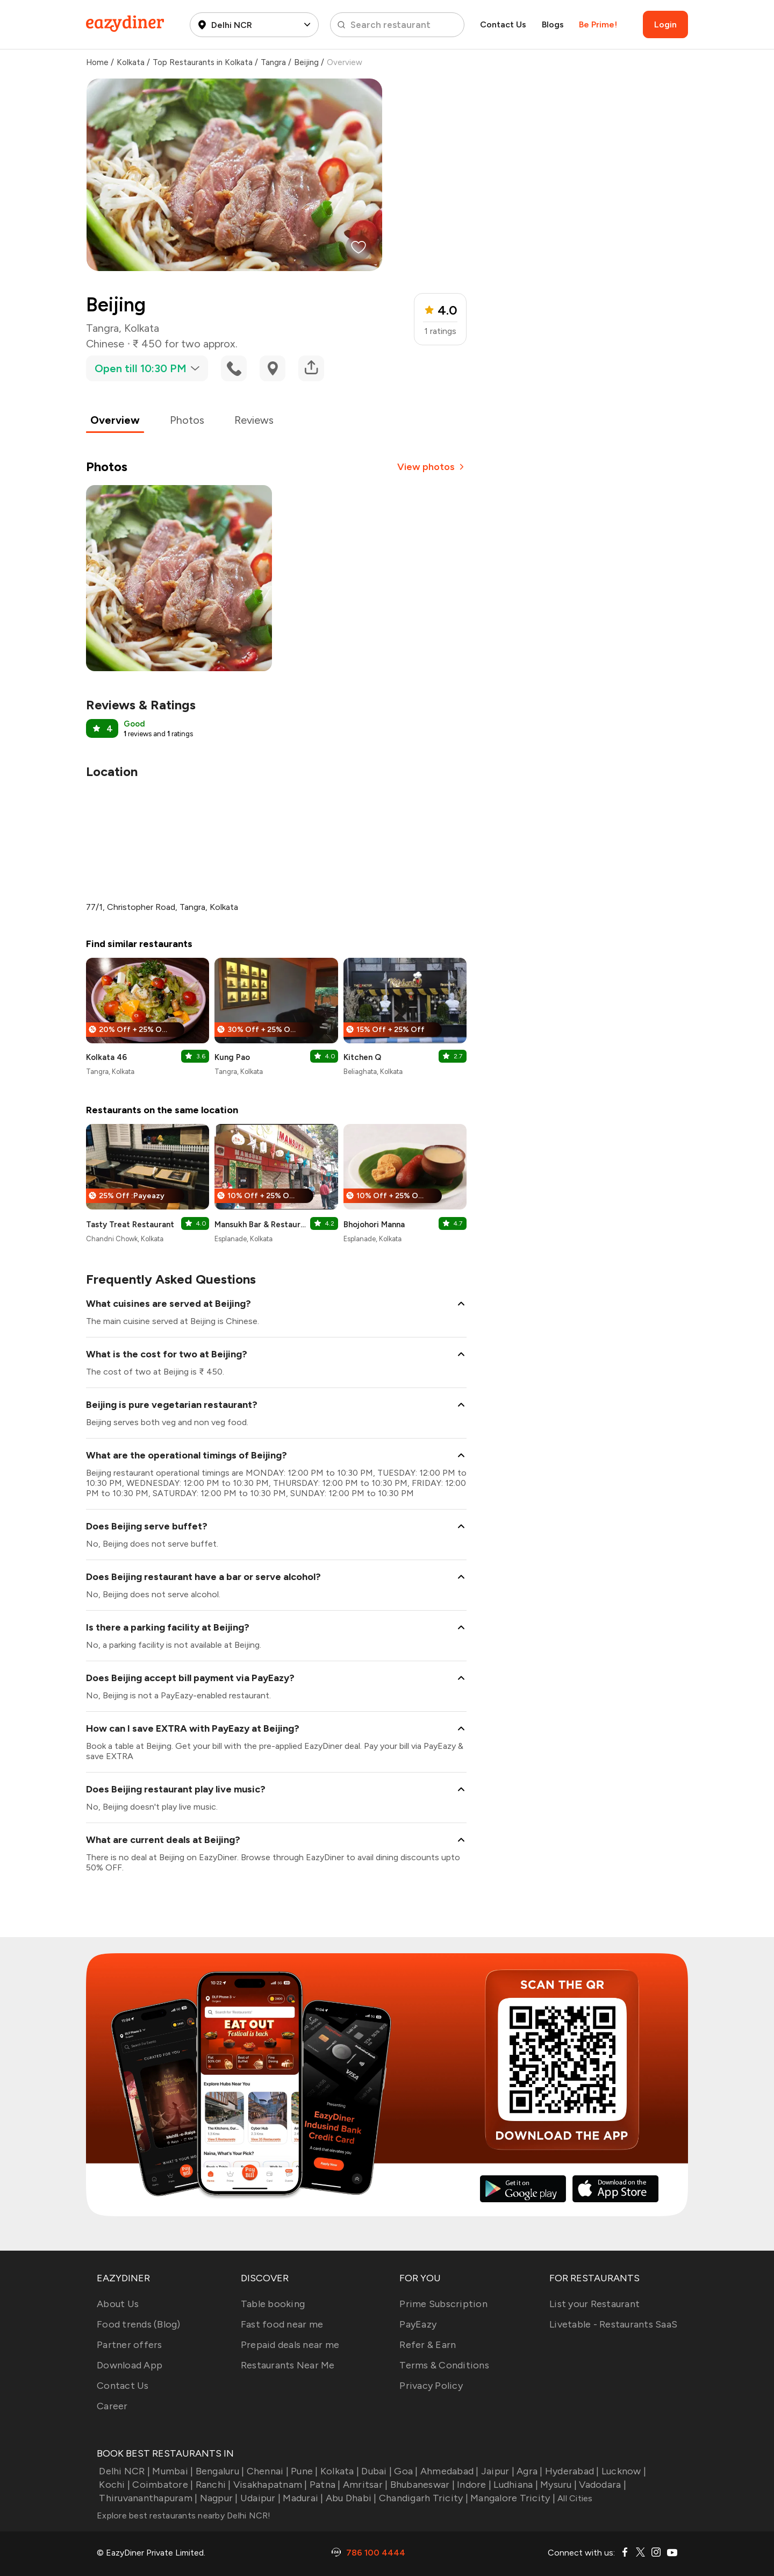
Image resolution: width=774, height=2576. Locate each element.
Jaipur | (496, 2471)
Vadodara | (601, 2484)
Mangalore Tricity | (511, 2498)
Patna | (324, 2484)
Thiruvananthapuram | (147, 2498)
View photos (432, 467)
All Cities (574, 2498)
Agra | (528, 2471)
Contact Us (503, 24)
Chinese (105, 343)
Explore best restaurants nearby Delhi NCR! (184, 2515)
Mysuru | (557, 2484)
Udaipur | (259, 2498)
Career (112, 2406)
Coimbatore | (161, 2484)
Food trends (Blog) (139, 2324)
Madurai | (302, 2498)
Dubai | (375, 2471)
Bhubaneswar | (421, 2484)
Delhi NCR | (123, 2471)
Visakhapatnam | (269, 2484)
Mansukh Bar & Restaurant (262, 1224)
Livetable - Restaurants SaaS (613, 2324)
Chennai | (266, 2471)
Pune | (303, 2471)
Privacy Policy (431, 2386)
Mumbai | (171, 2471)
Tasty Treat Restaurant (130, 1224)
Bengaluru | (218, 2471)
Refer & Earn (427, 2345)
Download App (129, 2365)
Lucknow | (623, 2471)
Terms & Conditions (444, 2365)
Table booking (273, 2304)
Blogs (553, 24)
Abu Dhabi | (350, 2498)
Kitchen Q (362, 1057)
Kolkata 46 (106, 1057)
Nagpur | (217, 2498)
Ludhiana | (514, 2484)
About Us (118, 2304)
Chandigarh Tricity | (422, 2498)
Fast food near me (282, 2324)
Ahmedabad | (448, 2471)
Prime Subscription (443, 2304)
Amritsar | (364, 2484)
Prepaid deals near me (290, 2345)
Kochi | (113, 2484)
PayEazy (417, 2324)
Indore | (473, 2484)
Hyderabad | (571, 2471)
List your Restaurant (594, 2304)
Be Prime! (598, 24)
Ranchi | (212, 2484)
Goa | (405, 2471)
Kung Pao (232, 1057)
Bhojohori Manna (374, 1224)
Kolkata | (339, 2471)
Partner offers (129, 2345)
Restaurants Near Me (288, 2365)
